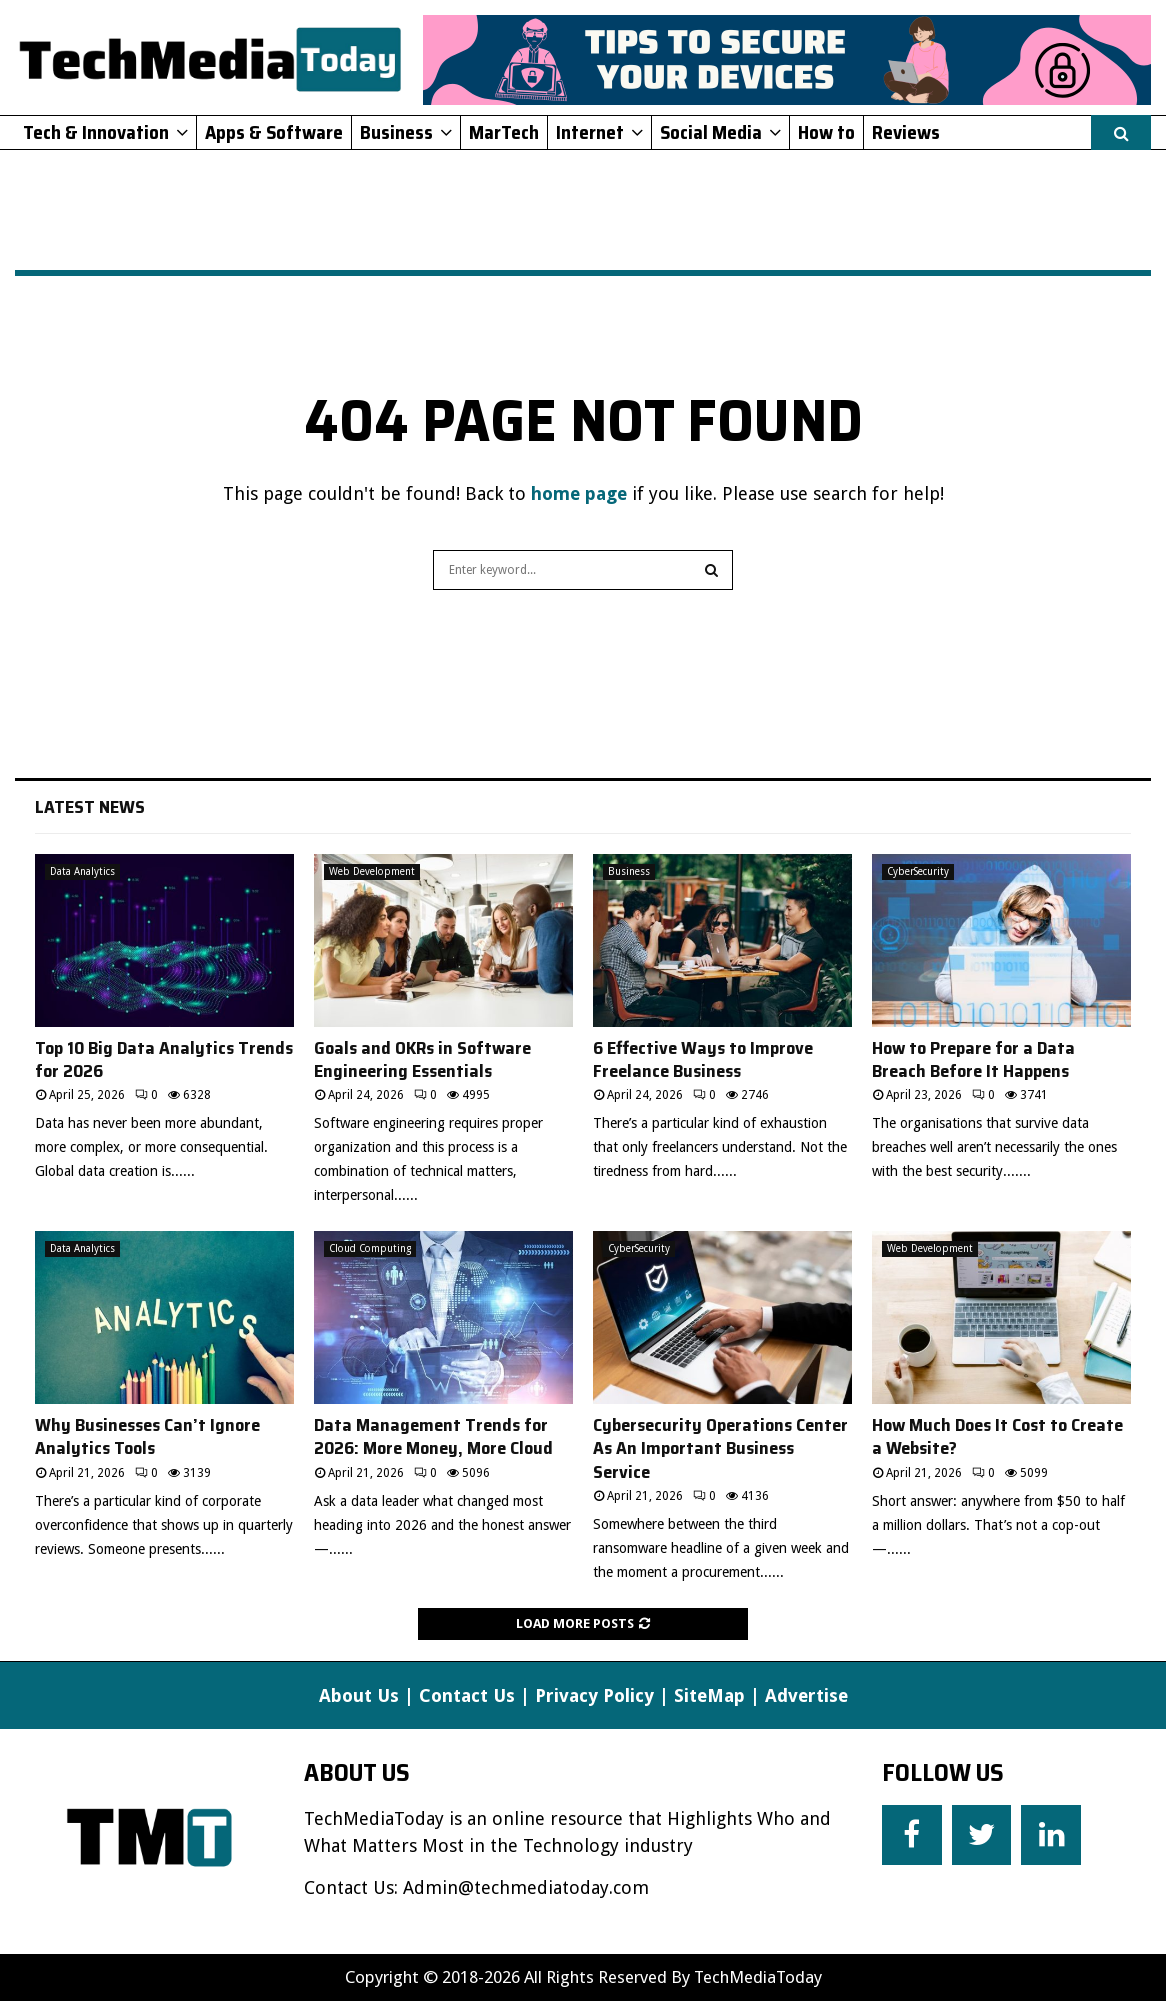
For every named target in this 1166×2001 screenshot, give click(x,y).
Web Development (372, 871)
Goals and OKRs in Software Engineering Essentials (422, 1059)
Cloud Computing (370, 1248)
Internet (590, 132)
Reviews (906, 132)
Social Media (711, 132)
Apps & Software (274, 132)
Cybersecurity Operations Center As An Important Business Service (720, 1448)
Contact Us (467, 1695)
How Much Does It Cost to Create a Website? (997, 1436)
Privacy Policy (594, 1695)
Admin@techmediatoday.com (526, 1887)
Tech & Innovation (96, 132)
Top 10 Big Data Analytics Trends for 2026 (164, 1059)
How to (826, 132)
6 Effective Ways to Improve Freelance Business (703, 1059)
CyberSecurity (918, 871)
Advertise (806, 1695)
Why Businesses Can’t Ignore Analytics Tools (147, 1436)
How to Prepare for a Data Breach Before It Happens (973, 1059)
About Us (359, 1695)
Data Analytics (82, 871)
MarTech (504, 132)
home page (579, 493)
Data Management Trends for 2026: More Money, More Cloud (433, 1436)
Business (396, 132)
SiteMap (709, 1695)
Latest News (90, 807)
